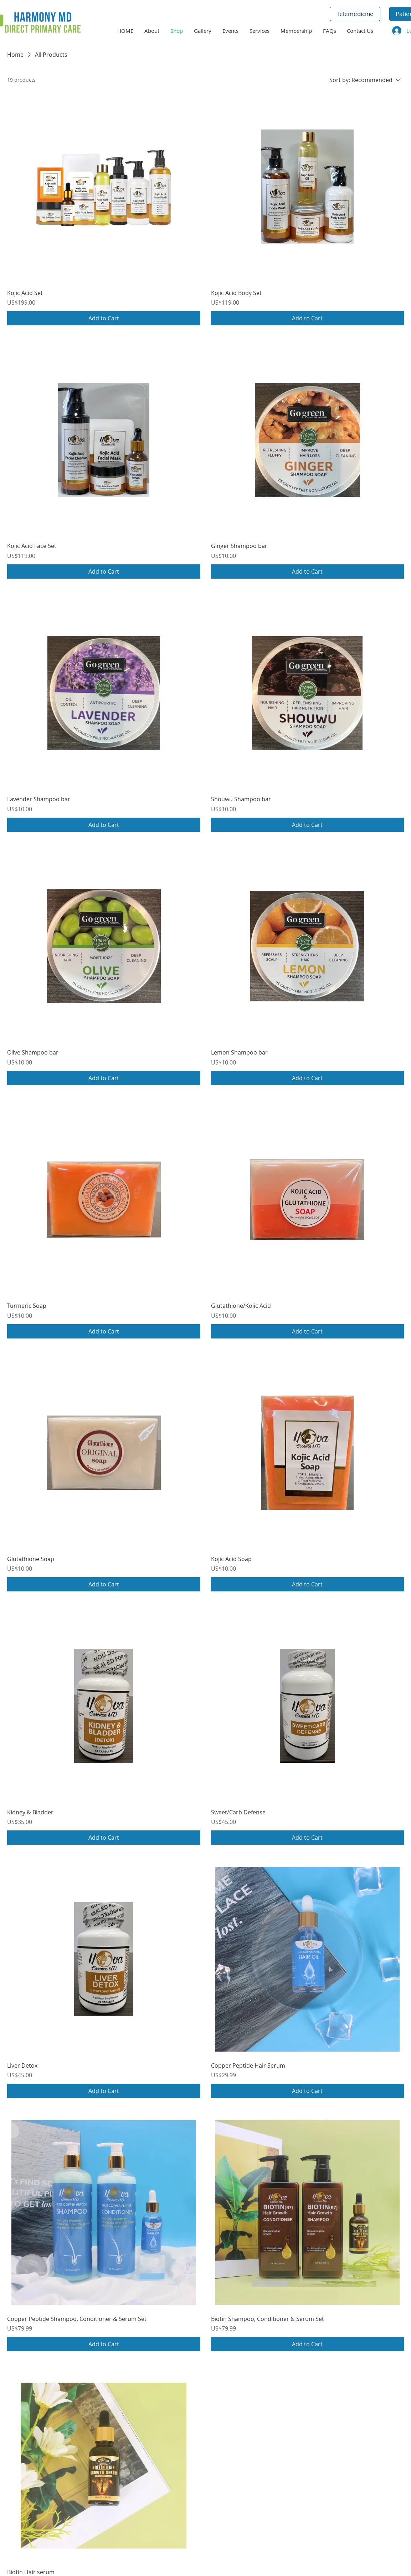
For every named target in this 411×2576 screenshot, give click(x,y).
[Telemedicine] (355, 14)
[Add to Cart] (103, 318)
